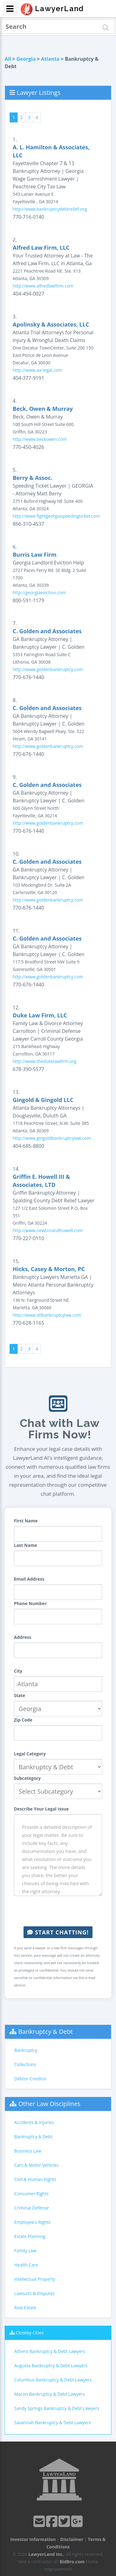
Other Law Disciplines (49, 2104)
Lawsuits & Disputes (34, 2293)
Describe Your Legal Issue (41, 1809)
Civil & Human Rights (35, 2179)
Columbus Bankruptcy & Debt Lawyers (53, 2380)
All (8, 58)
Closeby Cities (30, 2333)
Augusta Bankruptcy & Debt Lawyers (51, 2365)
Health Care (26, 2265)
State (19, 1695)
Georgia (26, 58)
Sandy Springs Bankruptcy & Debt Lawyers (57, 2408)
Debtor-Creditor (30, 2079)
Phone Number (30, 1603)
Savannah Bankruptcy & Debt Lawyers (52, 2422)
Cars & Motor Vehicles (36, 2165)
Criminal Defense (31, 2208)
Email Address (29, 1579)
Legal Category (30, 1754)
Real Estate (25, 2308)
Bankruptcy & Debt (45, 2031)
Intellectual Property (34, 2279)
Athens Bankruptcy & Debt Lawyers (49, 2351)
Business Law (27, 2151)
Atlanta (50, 58)
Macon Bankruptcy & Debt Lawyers (49, 2394)
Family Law (25, 2250)
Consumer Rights (31, 2193)
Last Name (25, 1545)
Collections (25, 2064)
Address (22, 1637)
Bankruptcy (25, 2050)
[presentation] (61, 1911)
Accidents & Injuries (34, 2122)
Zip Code (23, 1720)
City (18, 1671)
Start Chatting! (57, 1932)
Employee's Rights (32, 2222)
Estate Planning (29, 2236)
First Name (26, 1521)
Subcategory (27, 1778)
